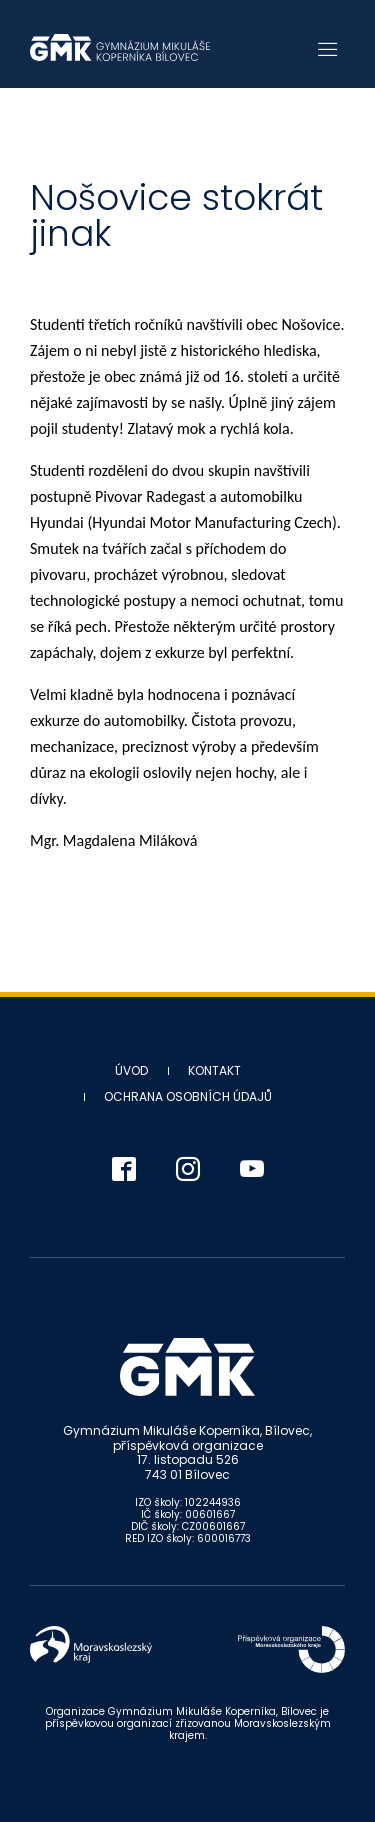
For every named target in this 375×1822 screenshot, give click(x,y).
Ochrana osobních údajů (188, 1096)
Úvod (131, 1070)
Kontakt (214, 1070)
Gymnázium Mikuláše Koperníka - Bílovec (120, 47)
